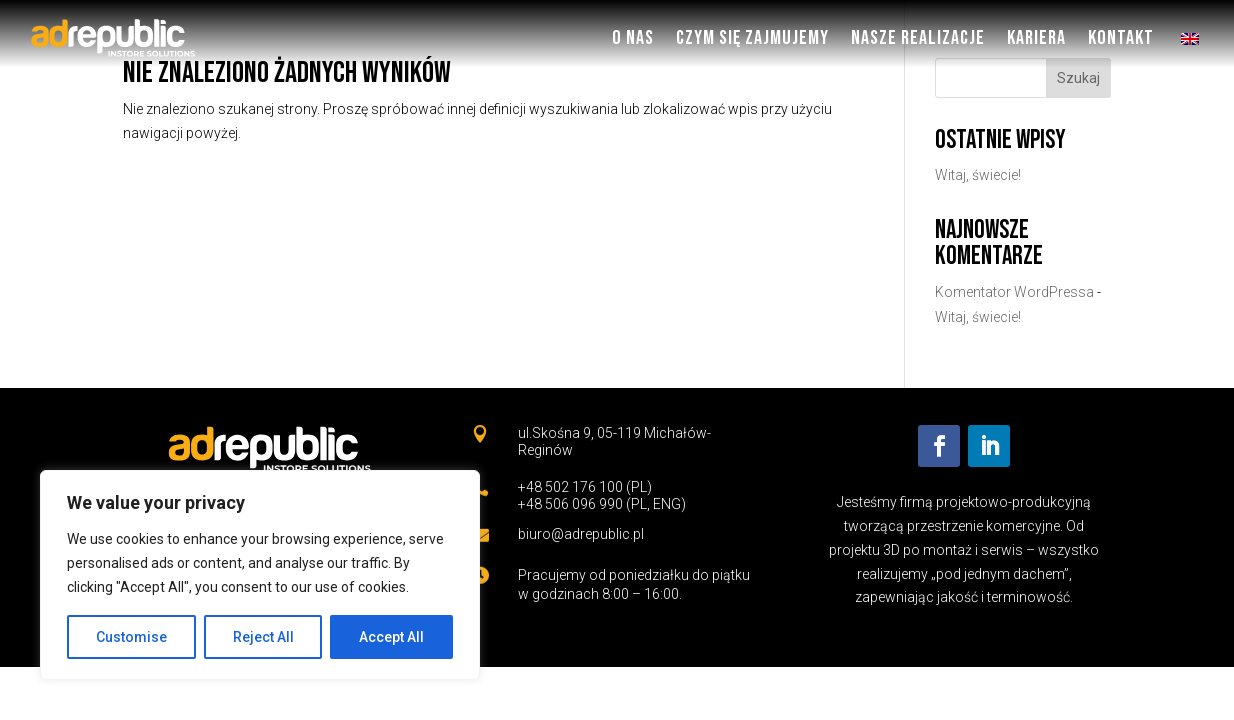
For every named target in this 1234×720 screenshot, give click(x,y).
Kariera (1036, 38)
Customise (131, 637)
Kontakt (1121, 38)
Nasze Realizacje (918, 38)
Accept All (391, 637)
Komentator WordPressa (1014, 292)
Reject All (263, 637)
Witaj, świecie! (978, 175)
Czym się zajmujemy (752, 38)
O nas (633, 38)
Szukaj (1078, 78)
